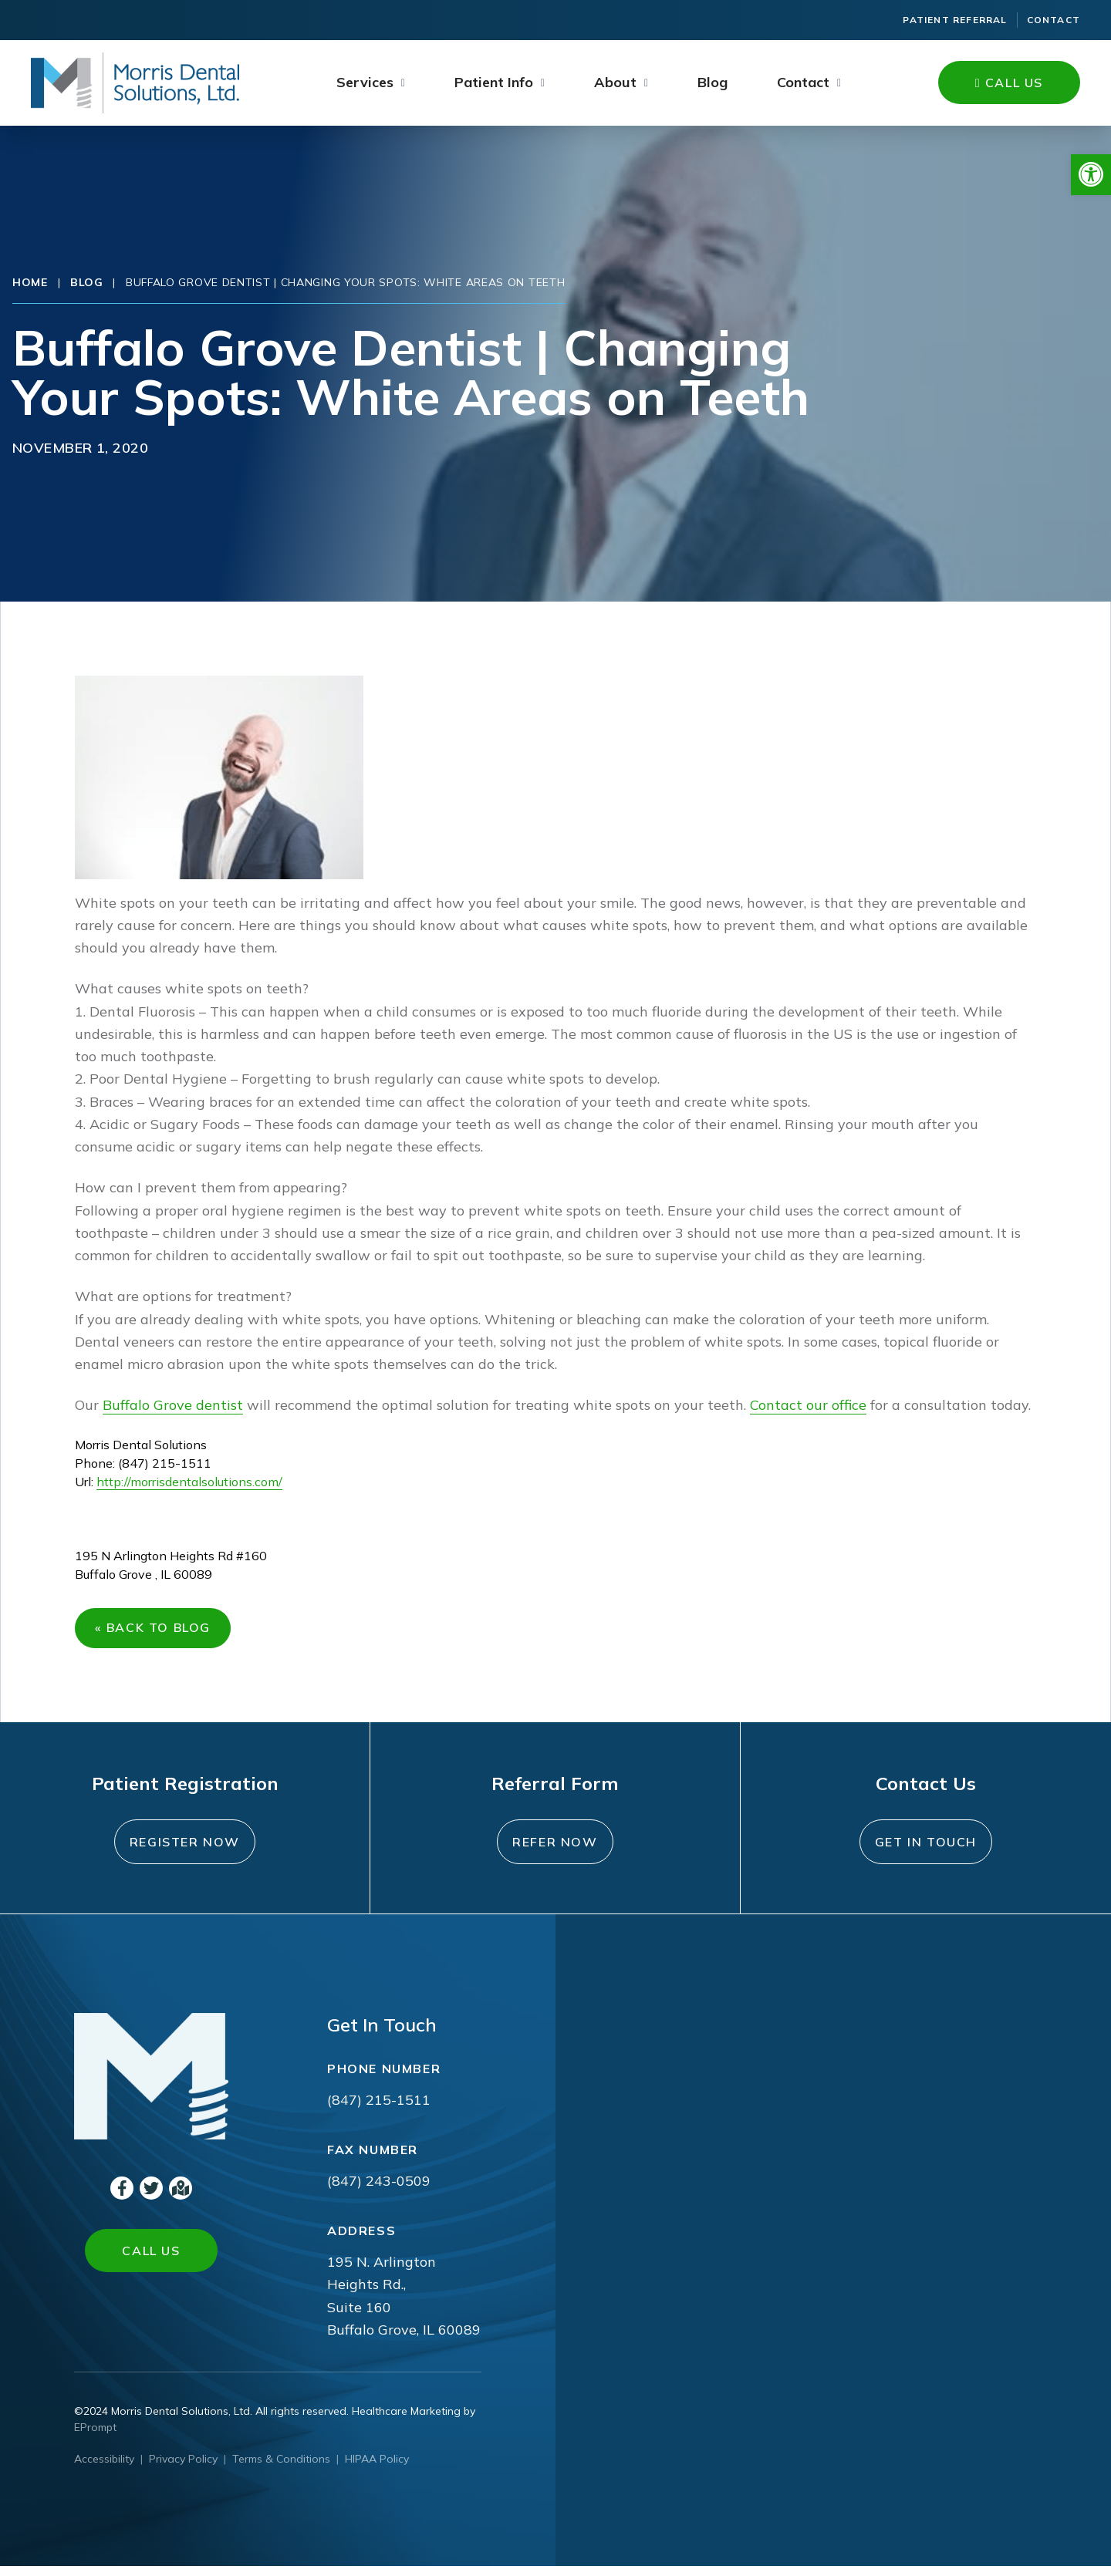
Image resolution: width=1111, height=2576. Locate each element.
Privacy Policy (183, 2469)
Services (364, 82)
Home (30, 282)
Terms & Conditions (281, 2469)
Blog (712, 82)
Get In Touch (926, 1852)
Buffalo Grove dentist (173, 1405)
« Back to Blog (157, 1632)
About (615, 82)
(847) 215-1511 (379, 2110)
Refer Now (554, 1852)
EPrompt (95, 2437)
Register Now (185, 1852)
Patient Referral (955, 19)
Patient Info (493, 82)
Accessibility (104, 2469)
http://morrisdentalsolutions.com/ (189, 1481)
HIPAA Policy (377, 2469)
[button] (1091, 174)
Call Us (1009, 82)
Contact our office (808, 1405)
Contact (1053, 19)
